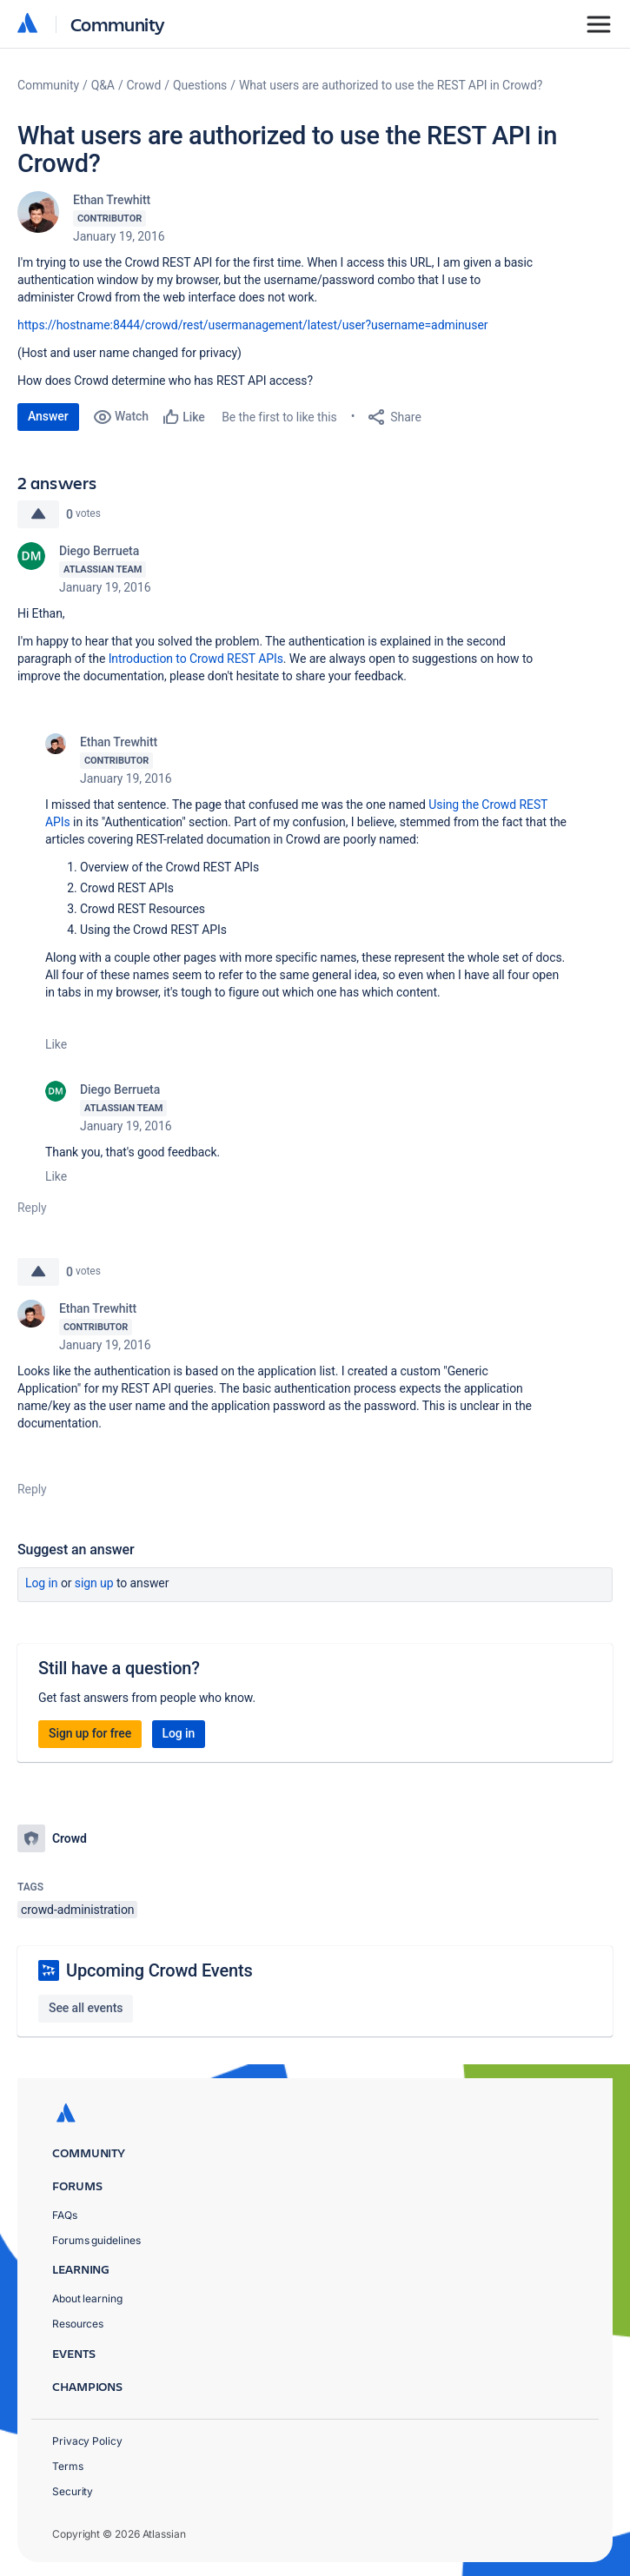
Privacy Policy (87, 2440)
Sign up (94, 1583)
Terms (67, 2466)
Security (72, 2491)
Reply (32, 1208)
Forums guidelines (96, 2240)
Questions (200, 85)
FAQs (64, 2215)
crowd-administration (77, 1910)
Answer (48, 416)
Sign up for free (90, 1733)
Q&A (103, 85)
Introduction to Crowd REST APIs (196, 659)
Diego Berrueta (99, 551)
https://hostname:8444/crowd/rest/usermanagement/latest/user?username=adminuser (252, 325)
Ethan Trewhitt (111, 200)
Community (117, 23)
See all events (86, 2008)
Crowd (144, 85)
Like (56, 1044)
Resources (77, 2323)
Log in (41, 1583)
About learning (87, 2298)
